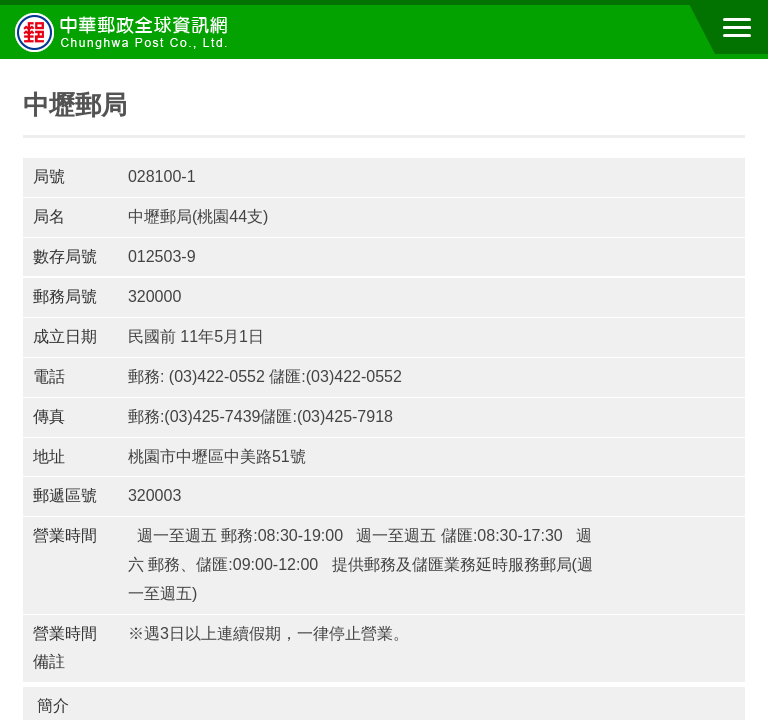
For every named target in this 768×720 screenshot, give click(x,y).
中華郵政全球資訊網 (125, 32)
